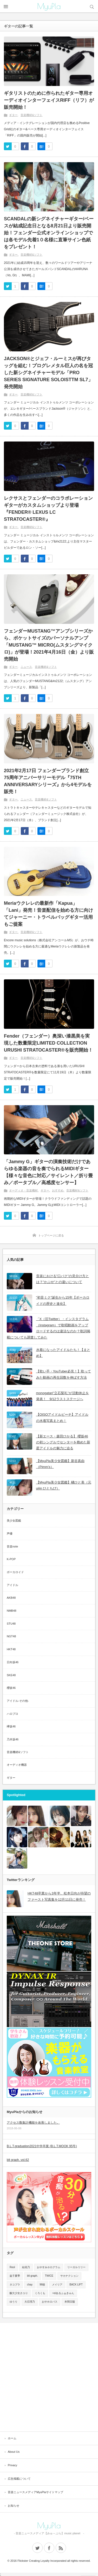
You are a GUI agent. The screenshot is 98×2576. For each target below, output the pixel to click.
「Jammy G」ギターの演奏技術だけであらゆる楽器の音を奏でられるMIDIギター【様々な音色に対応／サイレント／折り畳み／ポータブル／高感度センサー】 (48, 1172)
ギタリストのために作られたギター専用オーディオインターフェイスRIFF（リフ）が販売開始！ (49, 100)
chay (29, 2284)
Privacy (12, 2465)
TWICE (49, 2275)
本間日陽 (69, 2301)
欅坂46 (11, 1726)
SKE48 (11, 1675)
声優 (9, 1533)
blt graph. (32, 2275)
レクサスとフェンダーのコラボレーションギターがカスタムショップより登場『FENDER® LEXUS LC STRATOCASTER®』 (48, 509)
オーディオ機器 (17, 1764)
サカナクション (69, 2275)
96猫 (42, 2284)
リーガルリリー (76, 2267)
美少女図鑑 (14, 1520)
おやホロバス (49, 2301)
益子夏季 (15, 2275)
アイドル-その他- (18, 1700)
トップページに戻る (51, 1235)
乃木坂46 (12, 1739)
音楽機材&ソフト (31, 115)
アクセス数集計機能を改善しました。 (33, 2122)
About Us (13, 2451)
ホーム (12, 2438)
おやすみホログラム (48, 2267)
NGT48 (11, 1636)
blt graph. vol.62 (18, 2160)
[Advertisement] (49, 2377)
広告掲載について (19, 2478)
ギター (13, 115)
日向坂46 (12, 1662)
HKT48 (11, 1649)
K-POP (11, 1559)
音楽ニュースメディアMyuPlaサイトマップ (35, 2492)
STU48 (11, 1623)
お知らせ (13, 2505)
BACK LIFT (76, 2284)
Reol (12, 2267)
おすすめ (57, 1190)
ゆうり (13, 2301)
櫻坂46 (11, 1687)
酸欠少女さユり (19, 2293)
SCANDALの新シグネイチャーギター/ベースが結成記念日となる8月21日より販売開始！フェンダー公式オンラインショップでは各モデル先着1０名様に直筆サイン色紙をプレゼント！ (49, 232)
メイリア (57, 2284)
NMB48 (11, 1610)
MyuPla (49, 6)
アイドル (12, 1585)
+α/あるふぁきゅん (63, 2293)
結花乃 (26, 2267)
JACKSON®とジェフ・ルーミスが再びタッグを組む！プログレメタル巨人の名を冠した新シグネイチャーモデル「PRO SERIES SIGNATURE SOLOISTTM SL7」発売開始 (48, 372)
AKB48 (11, 1597)
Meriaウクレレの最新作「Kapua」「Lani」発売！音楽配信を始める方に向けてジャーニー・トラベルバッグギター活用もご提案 (48, 914)
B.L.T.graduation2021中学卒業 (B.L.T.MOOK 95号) (42, 2146)
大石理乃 (29, 2301)
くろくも (40, 2293)
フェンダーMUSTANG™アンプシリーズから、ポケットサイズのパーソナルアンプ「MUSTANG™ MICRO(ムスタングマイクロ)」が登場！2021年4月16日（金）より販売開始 (49, 645)
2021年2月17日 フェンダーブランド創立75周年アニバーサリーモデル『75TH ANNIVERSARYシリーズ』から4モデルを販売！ (48, 781)
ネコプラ (15, 2284)
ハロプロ (12, 1713)
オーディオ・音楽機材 (23, 1190)
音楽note (12, 1546)
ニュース (26, 666)
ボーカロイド (15, 1572)
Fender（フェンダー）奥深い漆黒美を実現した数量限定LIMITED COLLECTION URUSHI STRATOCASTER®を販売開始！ (48, 1043)
